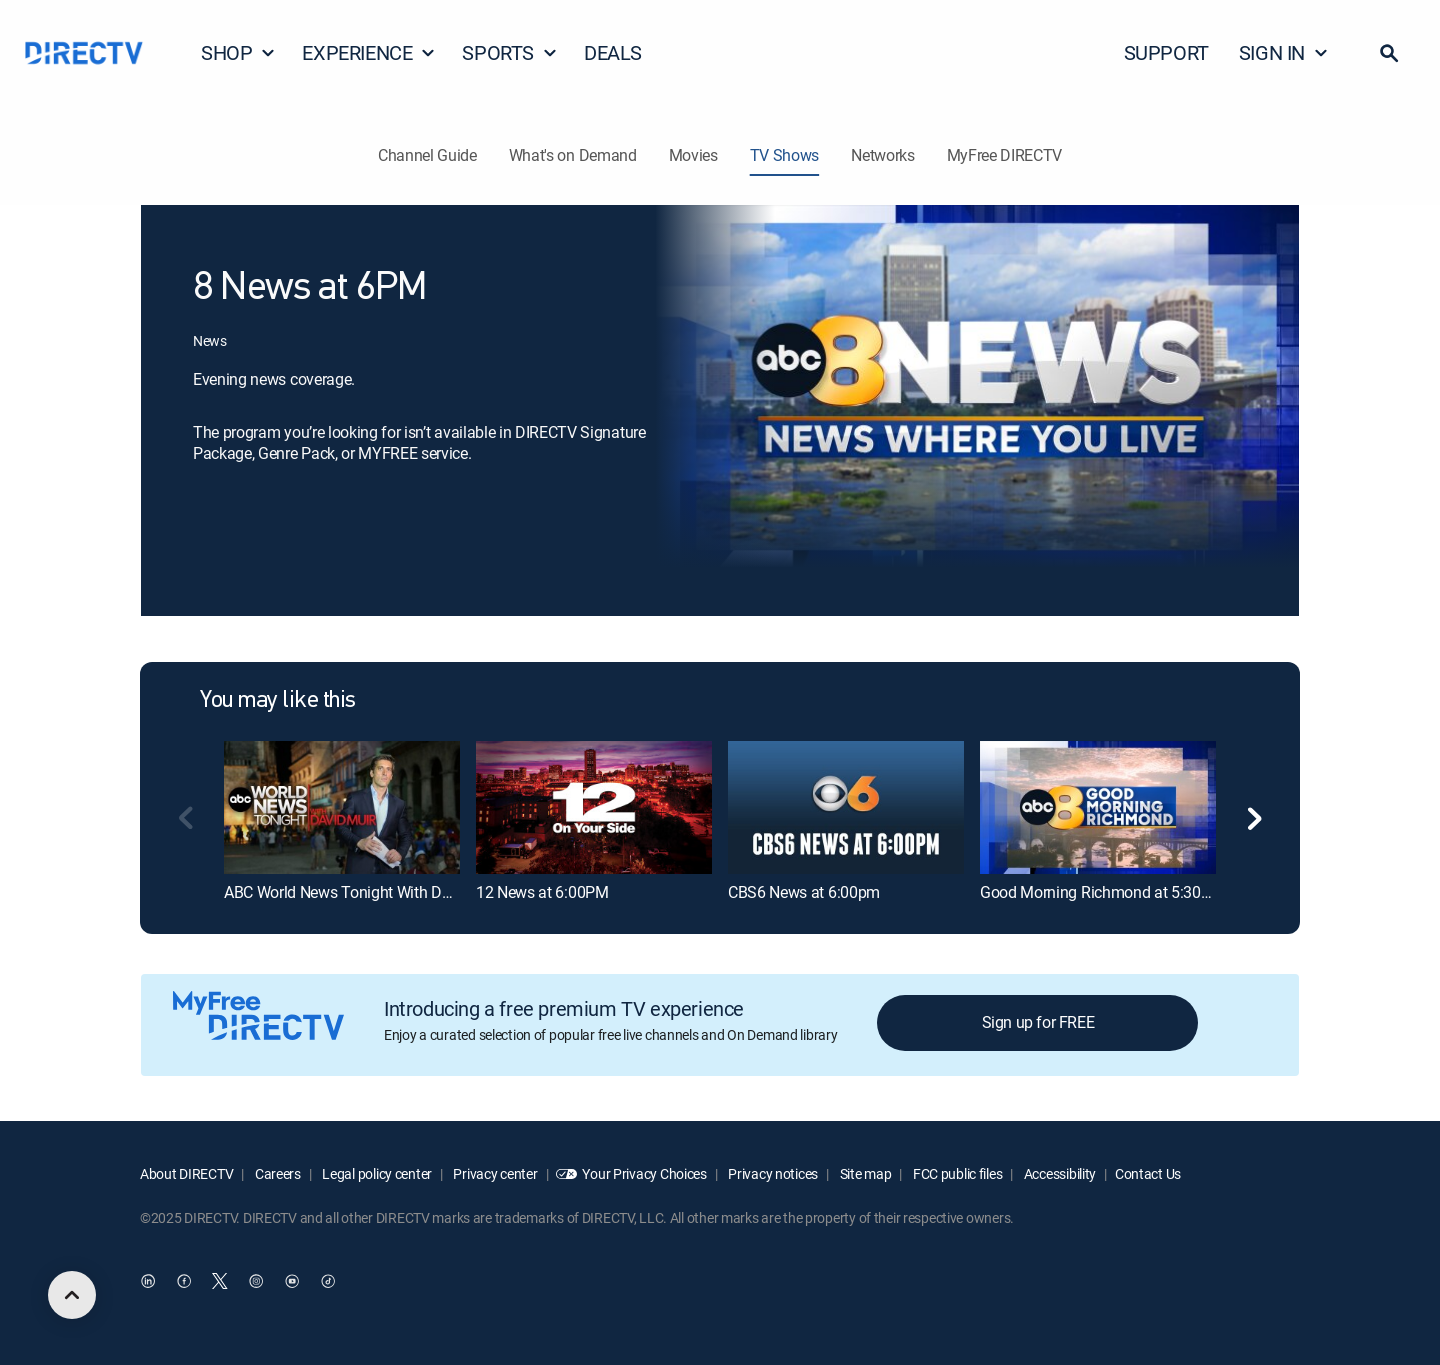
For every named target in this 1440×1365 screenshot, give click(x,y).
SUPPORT (1166, 52)
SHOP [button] (238, 52)
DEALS (613, 52)
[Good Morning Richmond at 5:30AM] (1098, 807)
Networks (882, 155)
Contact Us (1148, 1173)
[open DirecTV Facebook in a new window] (184, 1282)
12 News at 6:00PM (542, 892)
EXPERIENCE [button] (369, 52)
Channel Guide (427, 155)
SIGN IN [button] (1284, 52)
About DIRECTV (186, 1173)
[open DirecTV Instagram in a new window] (256, 1282)
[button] (1389, 53)
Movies (693, 155)
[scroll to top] (72, 1295)
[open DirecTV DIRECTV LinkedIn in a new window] (148, 1282)
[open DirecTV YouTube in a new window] (292, 1282)
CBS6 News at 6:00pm (804, 892)
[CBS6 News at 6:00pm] (846, 807)
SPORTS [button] (510, 52)
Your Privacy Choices (644, 1173)
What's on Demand (573, 155)
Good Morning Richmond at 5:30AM (1102, 892)
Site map (864, 1173)
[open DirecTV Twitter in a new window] (220, 1282)
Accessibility (1058, 1173)
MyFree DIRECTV (1005, 155)
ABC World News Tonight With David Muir (364, 892)
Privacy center (494, 1173)
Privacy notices (772, 1173)
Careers (276, 1173)
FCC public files (956, 1173)
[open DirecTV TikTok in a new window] (328, 1282)
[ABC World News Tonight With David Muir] (342, 807)
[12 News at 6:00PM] (594, 807)
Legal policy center (376, 1173)
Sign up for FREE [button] (1038, 1022)
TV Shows (784, 155)
